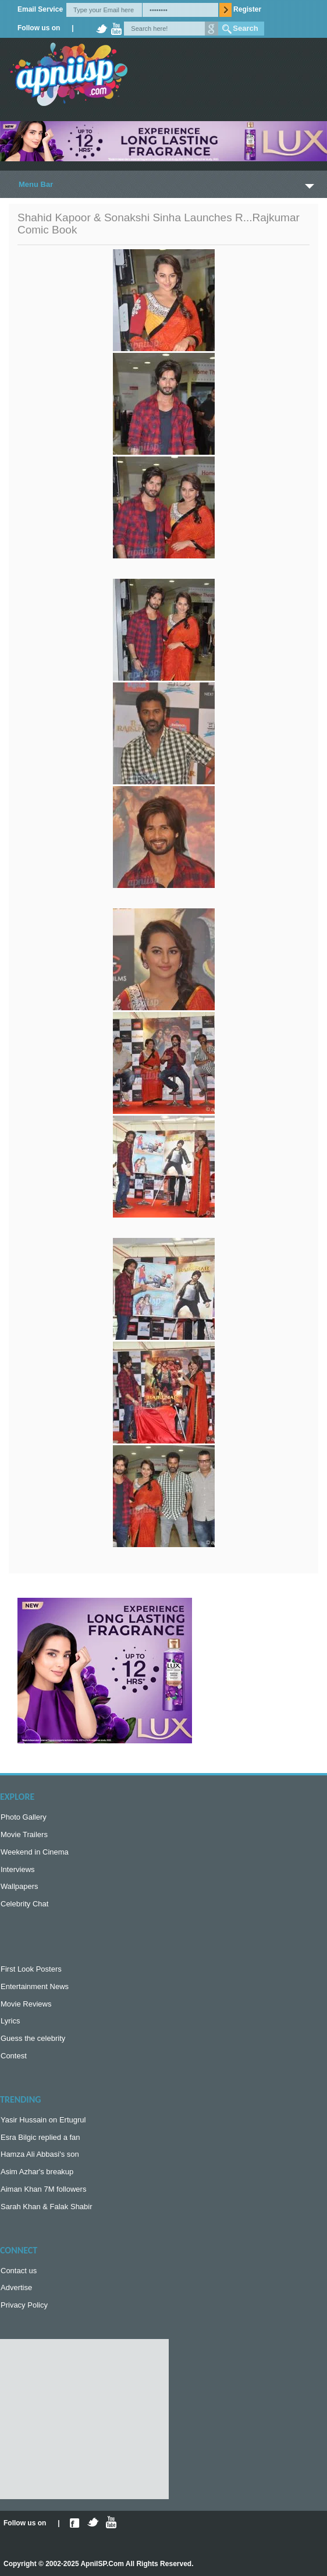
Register (247, 9)
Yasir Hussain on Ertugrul (43, 2119)
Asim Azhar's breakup (37, 2171)
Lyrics (10, 2020)
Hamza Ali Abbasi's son (40, 2154)
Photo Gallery (24, 1817)
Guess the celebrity (33, 2038)
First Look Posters (31, 1969)
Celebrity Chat (24, 1903)
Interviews (18, 1869)
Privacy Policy (24, 2305)
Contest (14, 2055)
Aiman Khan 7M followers (43, 2189)
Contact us (19, 2270)
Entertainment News (35, 1986)
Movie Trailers (24, 1834)
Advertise (16, 2287)
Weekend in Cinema (35, 1852)
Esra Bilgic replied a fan (40, 2137)
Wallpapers (19, 1886)
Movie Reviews (26, 2004)
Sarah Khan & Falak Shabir (47, 2206)
